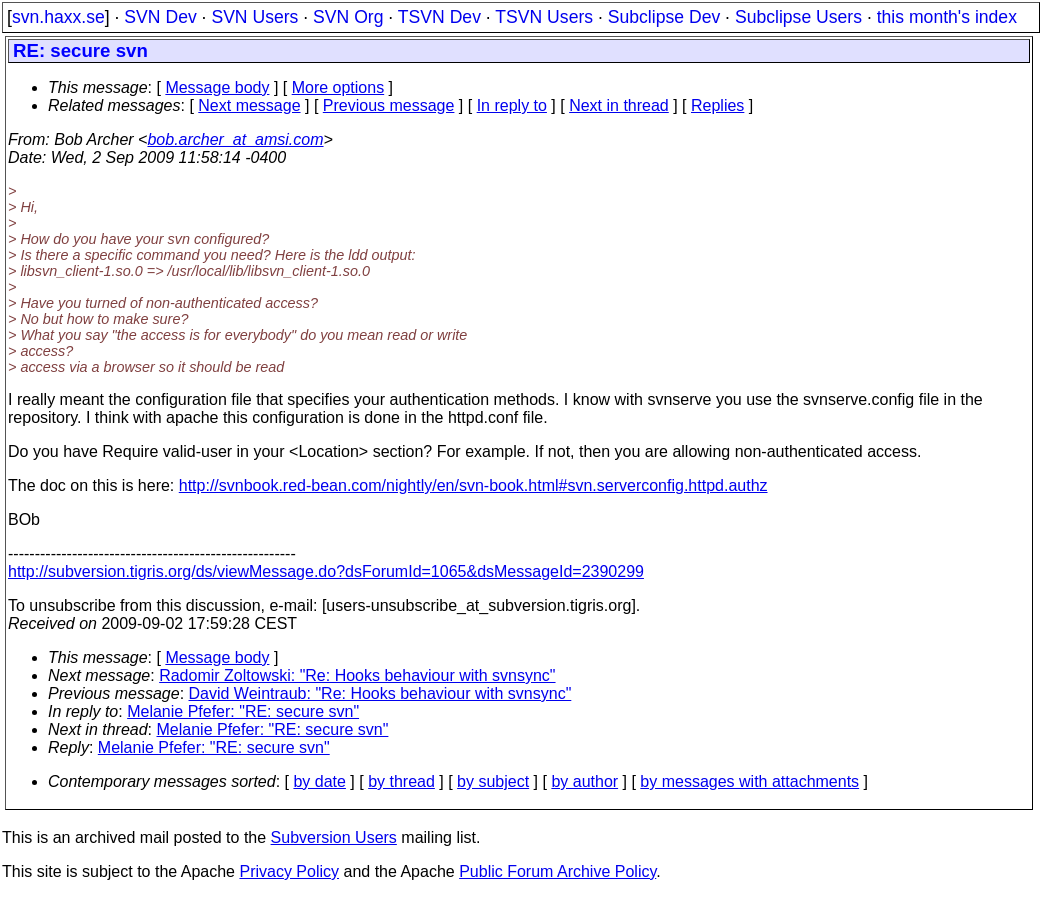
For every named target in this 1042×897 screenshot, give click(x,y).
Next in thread (619, 105)
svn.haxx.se (58, 17)
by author (584, 781)
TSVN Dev (439, 17)
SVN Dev (160, 17)
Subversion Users (334, 837)
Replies (717, 105)
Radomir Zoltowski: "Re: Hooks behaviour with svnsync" (357, 675)
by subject (493, 781)
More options (338, 87)
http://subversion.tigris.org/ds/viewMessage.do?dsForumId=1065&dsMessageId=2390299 (326, 571)
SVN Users (254, 17)
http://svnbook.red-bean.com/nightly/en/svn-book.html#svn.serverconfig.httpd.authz (473, 485)
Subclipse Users (798, 17)
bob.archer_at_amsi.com (235, 139)
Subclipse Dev (664, 17)
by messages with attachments (749, 781)
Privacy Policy (289, 871)
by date (319, 781)
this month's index (947, 17)
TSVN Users (544, 17)
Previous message (389, 105)
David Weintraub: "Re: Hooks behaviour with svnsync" (380, 693)
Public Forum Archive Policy (557, 871)
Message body (217, 87)
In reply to (512, 105)
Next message (249, 105)
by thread (401, 781)
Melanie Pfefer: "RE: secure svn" (243, 711)
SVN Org (348, 17)
